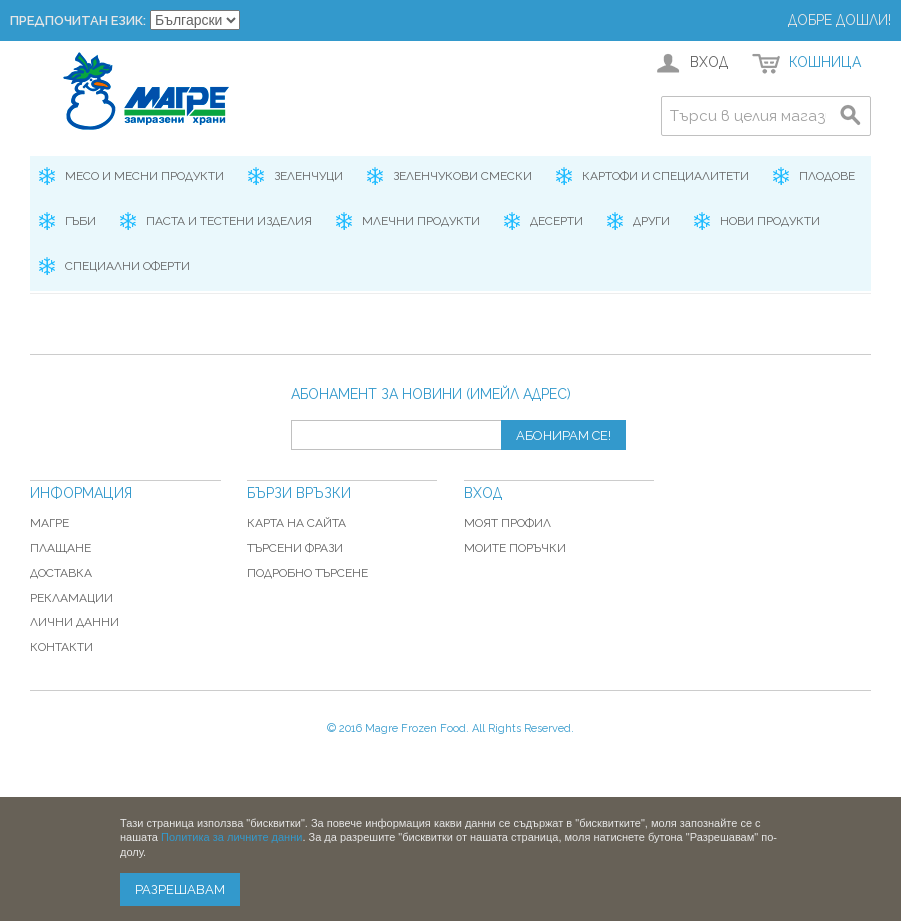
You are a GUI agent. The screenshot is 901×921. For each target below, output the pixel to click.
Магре (49, 523)
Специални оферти (127, 266)
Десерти (556, 221)
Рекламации (71, 598)
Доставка (61, 573)
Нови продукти (770, 221)
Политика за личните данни (231, 837)
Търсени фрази (295, 548)
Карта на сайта (296, 523)
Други (651, 221)
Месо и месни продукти (144, 176)
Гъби (80, 221)
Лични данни (74, 622)
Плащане (60, 548)
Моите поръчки (515, 548)
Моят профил (507, 523)
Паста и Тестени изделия (229, 221)
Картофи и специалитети (665, 176)
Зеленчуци (308, 176)
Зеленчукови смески (462, 176)
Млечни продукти (421, 221)
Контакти (61, 647)
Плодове (827, 176)
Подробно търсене (307, 573)
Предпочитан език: (78, 20)
